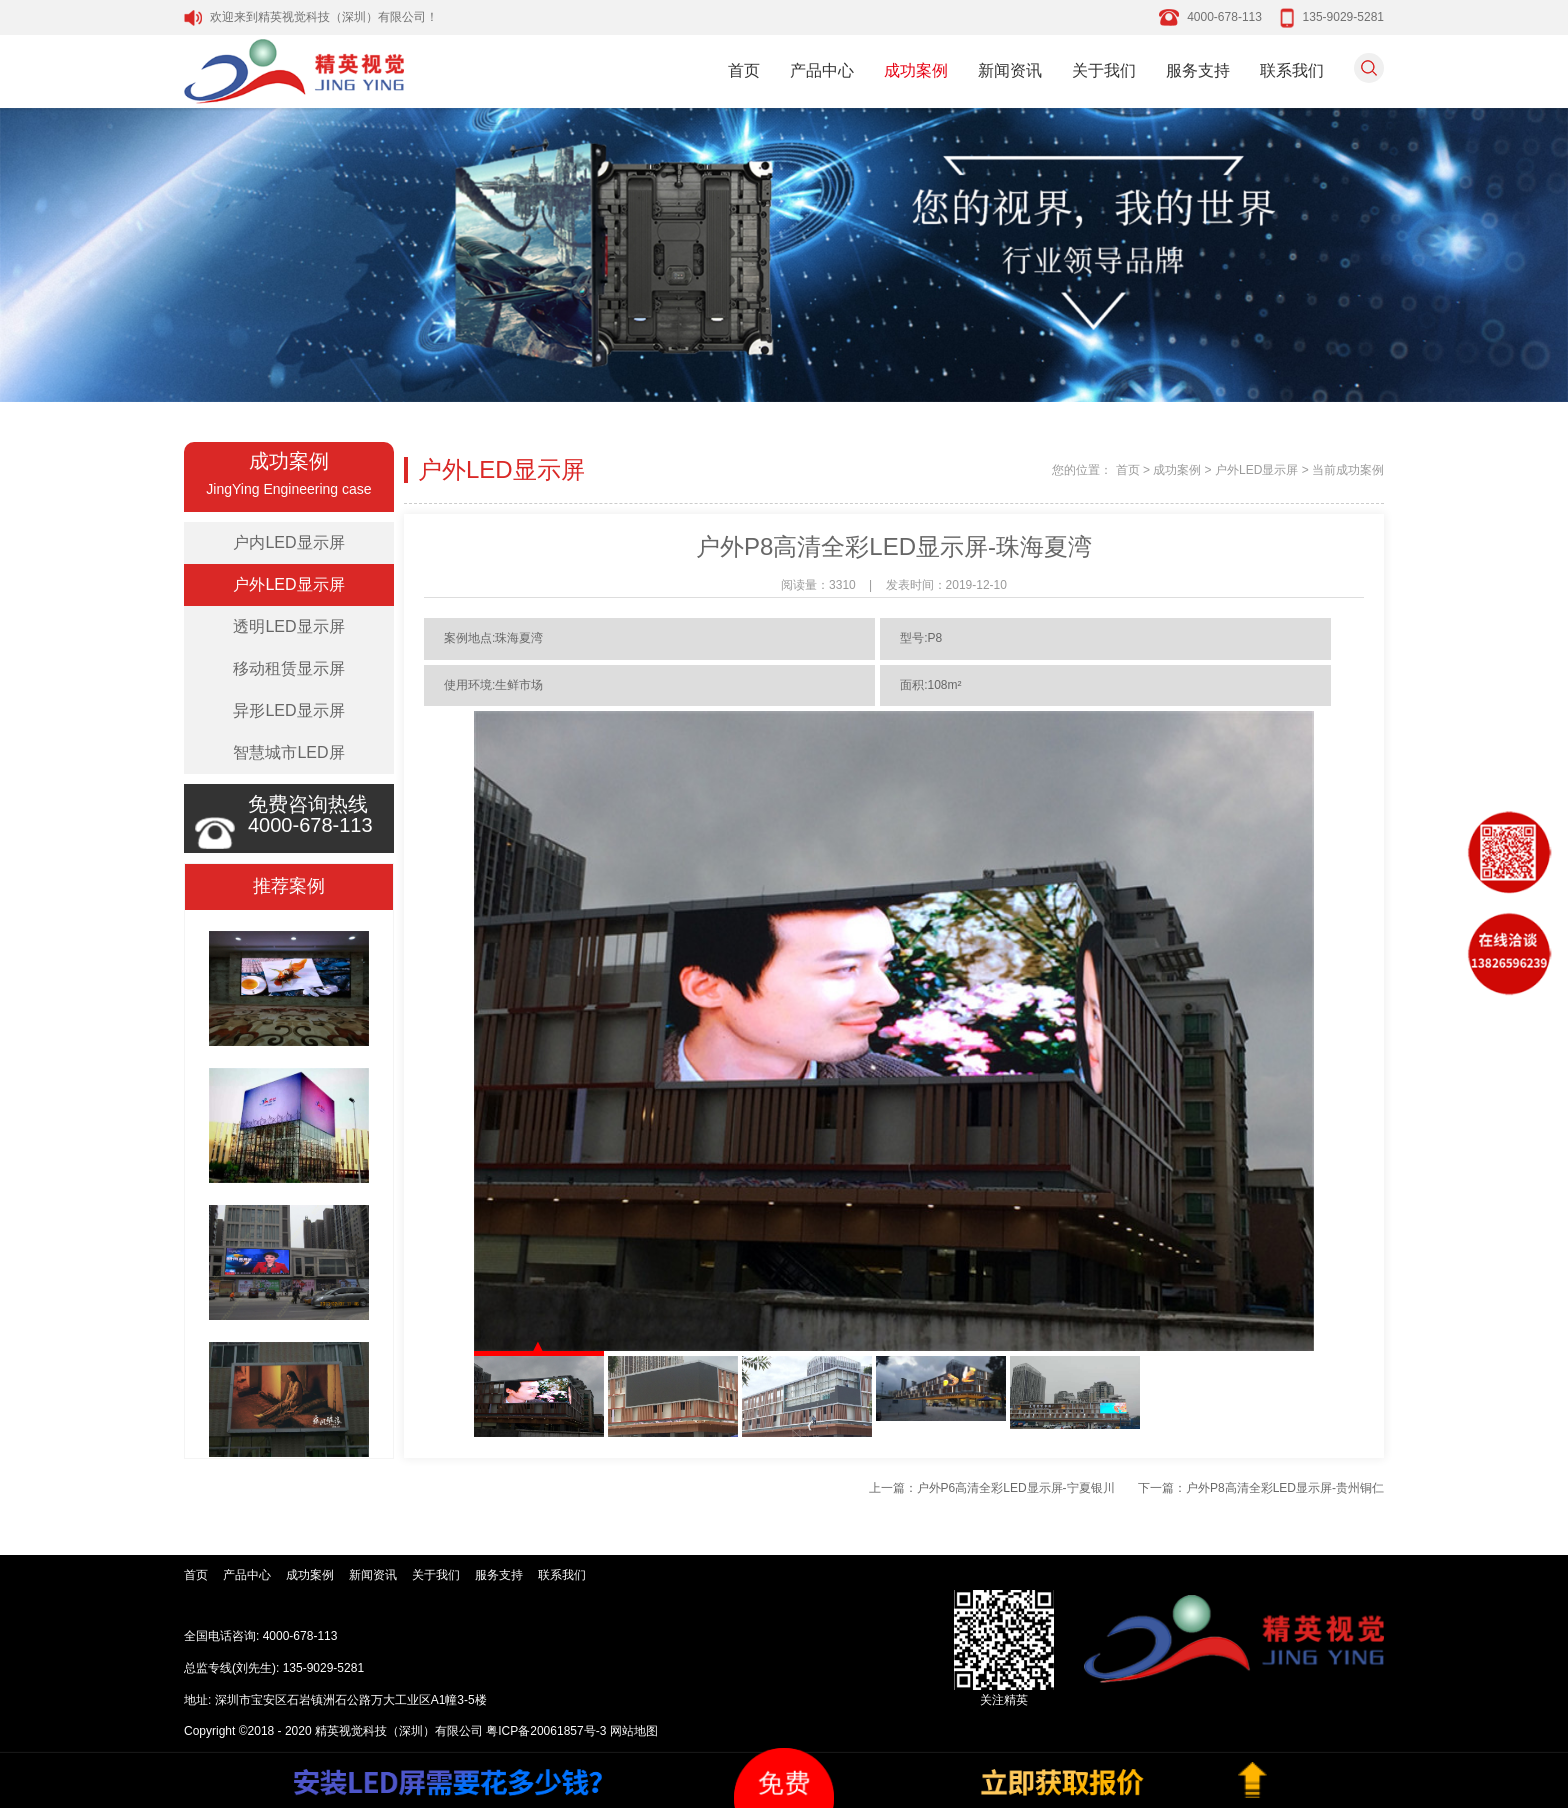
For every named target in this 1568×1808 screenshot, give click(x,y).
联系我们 (1292, 70)
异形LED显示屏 (288, 710)
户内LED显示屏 (288, 542)
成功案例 (916, 70)
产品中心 (822, 70)
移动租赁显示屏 (289, 668)
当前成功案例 (1348, 470)
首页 (744, 70)
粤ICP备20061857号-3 (546, 1731)
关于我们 (1104, 70)
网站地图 (634, 1731)
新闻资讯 (1010, 70)
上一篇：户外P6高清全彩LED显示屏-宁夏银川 (992, 1488)
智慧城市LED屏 (288, 752)
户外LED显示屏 (288, 584)
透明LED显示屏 (288, 626)
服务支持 (1198, 70)
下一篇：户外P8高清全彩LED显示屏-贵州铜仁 (1261, 1488)
